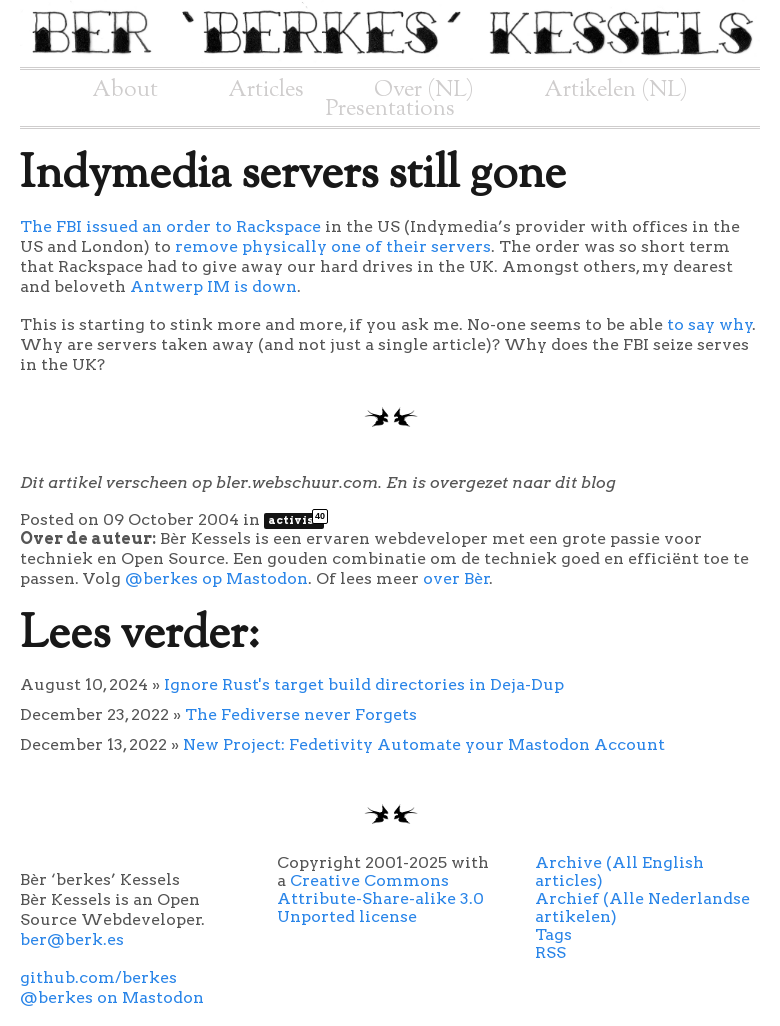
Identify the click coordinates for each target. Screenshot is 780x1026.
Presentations (390, 109)
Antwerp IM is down (213, 286)
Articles (266, 90)
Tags (553, 934)
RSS (550, 952)
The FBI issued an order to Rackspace (170, 226)
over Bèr (456, 578)
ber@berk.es (72, 939)
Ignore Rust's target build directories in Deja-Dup (364, 684)
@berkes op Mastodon (216, 578)
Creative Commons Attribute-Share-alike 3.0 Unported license (380, 898)
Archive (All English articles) (619, 871)
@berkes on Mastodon (112, 997)
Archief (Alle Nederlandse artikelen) (642, 907)
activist (296, 520)
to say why (710, 324)
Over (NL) (424, 90)
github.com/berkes (98, 977)
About (125, 90)
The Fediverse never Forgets (301, 714)
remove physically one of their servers (333, 246)
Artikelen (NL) (616, 90)
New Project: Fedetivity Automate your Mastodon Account (424, 744)
